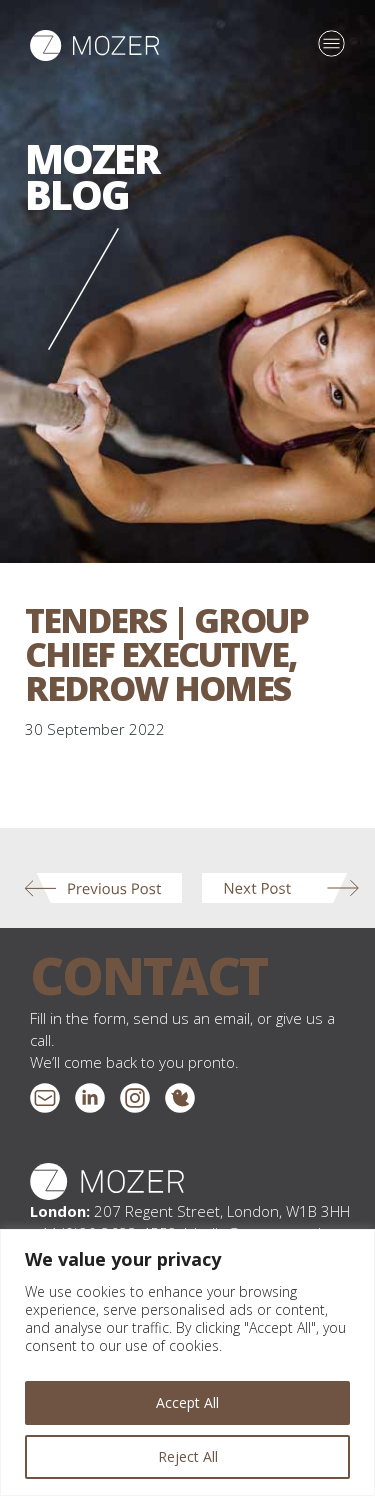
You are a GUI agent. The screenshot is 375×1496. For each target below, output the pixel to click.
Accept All (187, 1402)
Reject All (188, 1456)
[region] (187, 1362)
